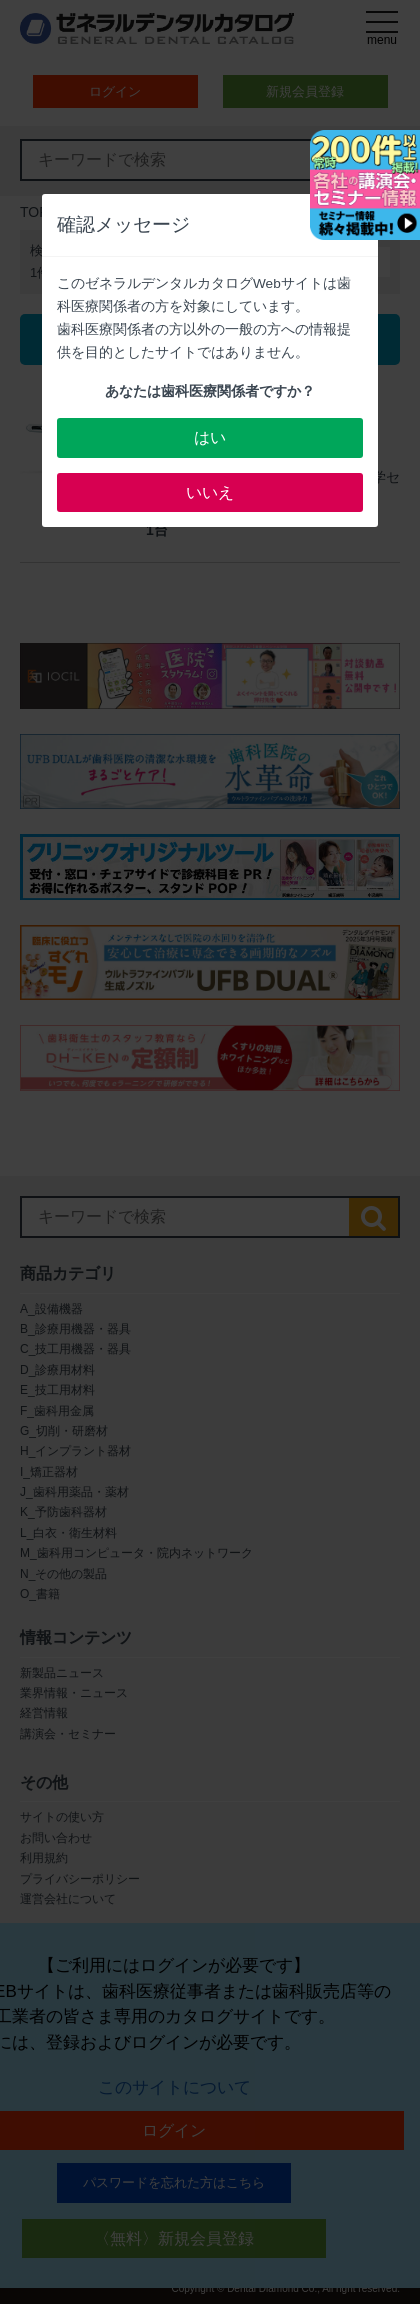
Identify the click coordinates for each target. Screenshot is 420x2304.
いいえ (210, 492)
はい (210, 437)
